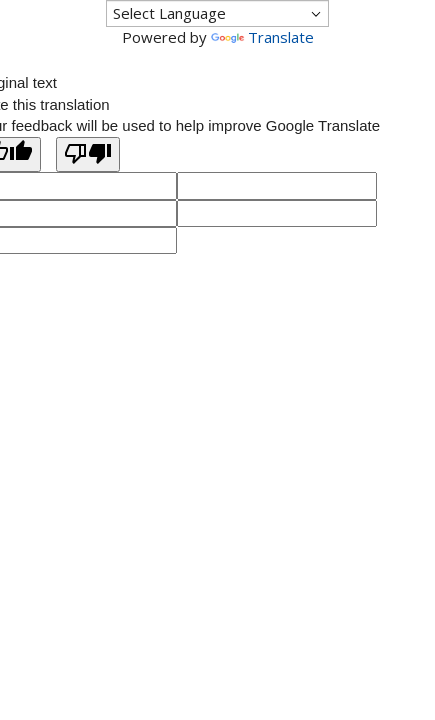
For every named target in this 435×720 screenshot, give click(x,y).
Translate (262, 37)
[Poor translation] (88, 154)
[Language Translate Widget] (217, 13)
